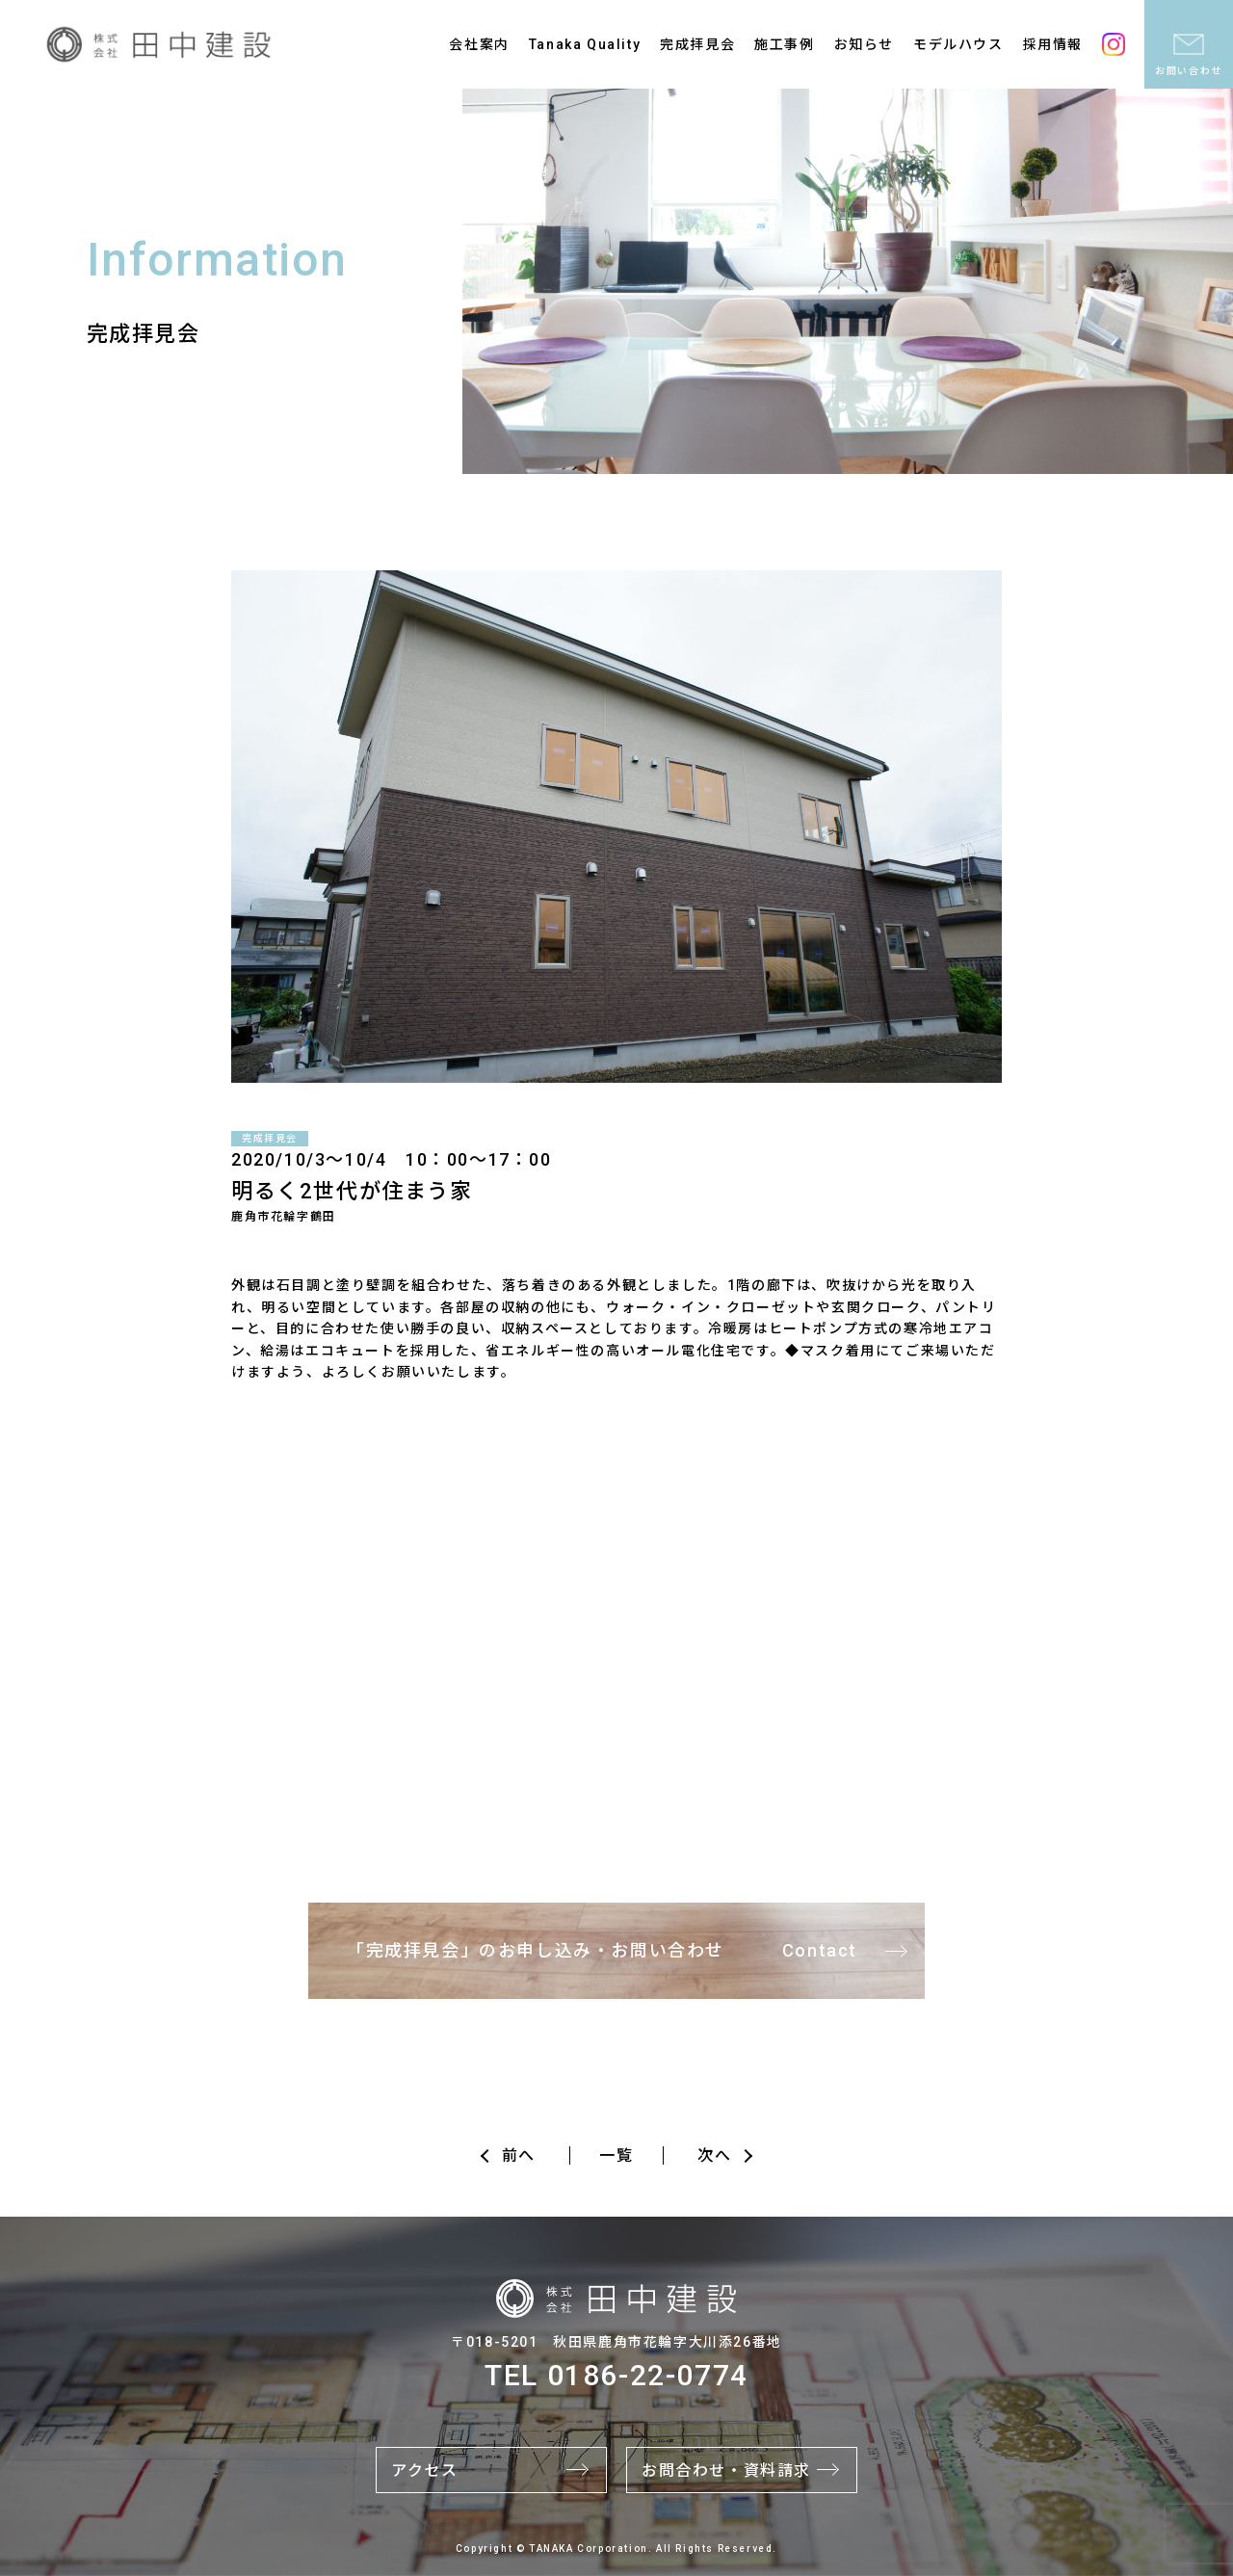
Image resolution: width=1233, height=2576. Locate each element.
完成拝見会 (697, 44)
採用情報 (1053, 44)
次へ (714, 2155)
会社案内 (479, 44)
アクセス (424, 2470)
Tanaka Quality (585, 44)
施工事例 (784, 44)
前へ (519, 2155)
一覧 (616, 2155)
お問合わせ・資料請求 (726, 2470)
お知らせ (864, 44)
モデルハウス (958, 44)
